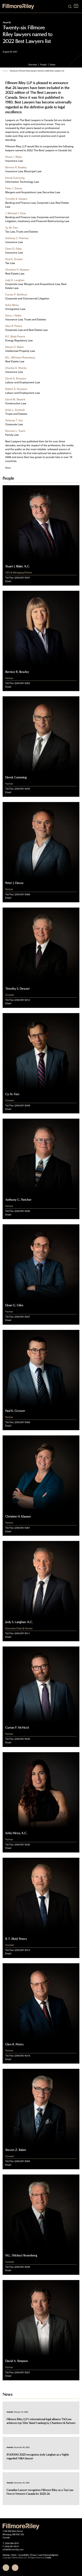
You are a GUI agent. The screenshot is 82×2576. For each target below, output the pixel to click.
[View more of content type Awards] (10, 2411)
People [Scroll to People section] (43, 64)
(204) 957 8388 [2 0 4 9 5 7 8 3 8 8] (22, 894)
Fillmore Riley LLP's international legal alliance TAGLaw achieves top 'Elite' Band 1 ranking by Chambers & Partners (41, 2421)
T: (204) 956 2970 (11, 2543)
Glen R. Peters (13, 326)
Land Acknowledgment (48, 2555)
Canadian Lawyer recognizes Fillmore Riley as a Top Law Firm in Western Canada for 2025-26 (40, 2492)
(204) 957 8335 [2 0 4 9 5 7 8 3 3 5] (22, 1844)
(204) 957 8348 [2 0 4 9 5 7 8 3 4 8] (22, 1105)
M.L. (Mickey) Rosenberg (20, 357)
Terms (13, 2555)
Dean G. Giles (13, 248)
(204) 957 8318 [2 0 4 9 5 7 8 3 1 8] (22, 2055)
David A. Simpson (15, 378)
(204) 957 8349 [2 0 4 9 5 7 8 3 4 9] (22, 2267)
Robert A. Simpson (16, 389)
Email (8, 581)
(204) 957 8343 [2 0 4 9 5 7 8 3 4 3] (22, 788)
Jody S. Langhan (14, 280)
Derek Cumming (15, 178)
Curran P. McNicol (16, 294)
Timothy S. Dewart (16, 199)
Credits (48, 2557)
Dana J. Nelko (13, 315)
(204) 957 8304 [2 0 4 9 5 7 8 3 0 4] (22, 2161)
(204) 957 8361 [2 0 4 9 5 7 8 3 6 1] (22, 1527)
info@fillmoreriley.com (13, 2549)
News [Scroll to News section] (52, 64)
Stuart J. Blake (13, 157)
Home (5, 70)
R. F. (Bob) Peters (16, 1939)
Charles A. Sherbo (16, 368)
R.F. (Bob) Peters (15, 336)
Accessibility (23, 2555)
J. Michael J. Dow (15, 213)
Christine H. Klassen (17, 269)
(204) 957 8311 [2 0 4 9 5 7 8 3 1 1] (22, 1633)
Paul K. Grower (14, 259)
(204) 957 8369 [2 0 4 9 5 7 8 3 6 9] (22, 1422)
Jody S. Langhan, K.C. (19, 1622)
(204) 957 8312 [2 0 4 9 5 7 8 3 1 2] (22, 1000)
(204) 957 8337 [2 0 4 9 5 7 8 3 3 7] (22, 1316)
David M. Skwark (15, 399)
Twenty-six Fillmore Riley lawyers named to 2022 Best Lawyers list (37, 70)
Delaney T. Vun (14, 420)
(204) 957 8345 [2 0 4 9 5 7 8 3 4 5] (22, 1211)
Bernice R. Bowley (16, 167)
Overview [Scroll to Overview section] (32, 64)
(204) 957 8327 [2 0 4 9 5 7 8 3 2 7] (22, 2372)
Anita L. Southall (15, 410)
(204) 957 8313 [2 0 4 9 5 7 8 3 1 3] (22, 1950)
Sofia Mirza (12, 305)
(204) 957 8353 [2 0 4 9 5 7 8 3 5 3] (22, 683)
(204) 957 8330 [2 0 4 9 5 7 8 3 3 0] (22, 1739)
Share (8, 467)
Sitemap (6, 2555)
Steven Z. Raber (14, 347)
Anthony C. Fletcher (17, 238)
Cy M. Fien (11, 227)
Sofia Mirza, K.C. (16, 1833)
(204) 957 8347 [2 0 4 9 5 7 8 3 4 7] (22, 577)
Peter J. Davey (13, 188)
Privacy (33, 2555)
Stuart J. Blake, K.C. (17, 566)
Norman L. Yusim (15, 431)
